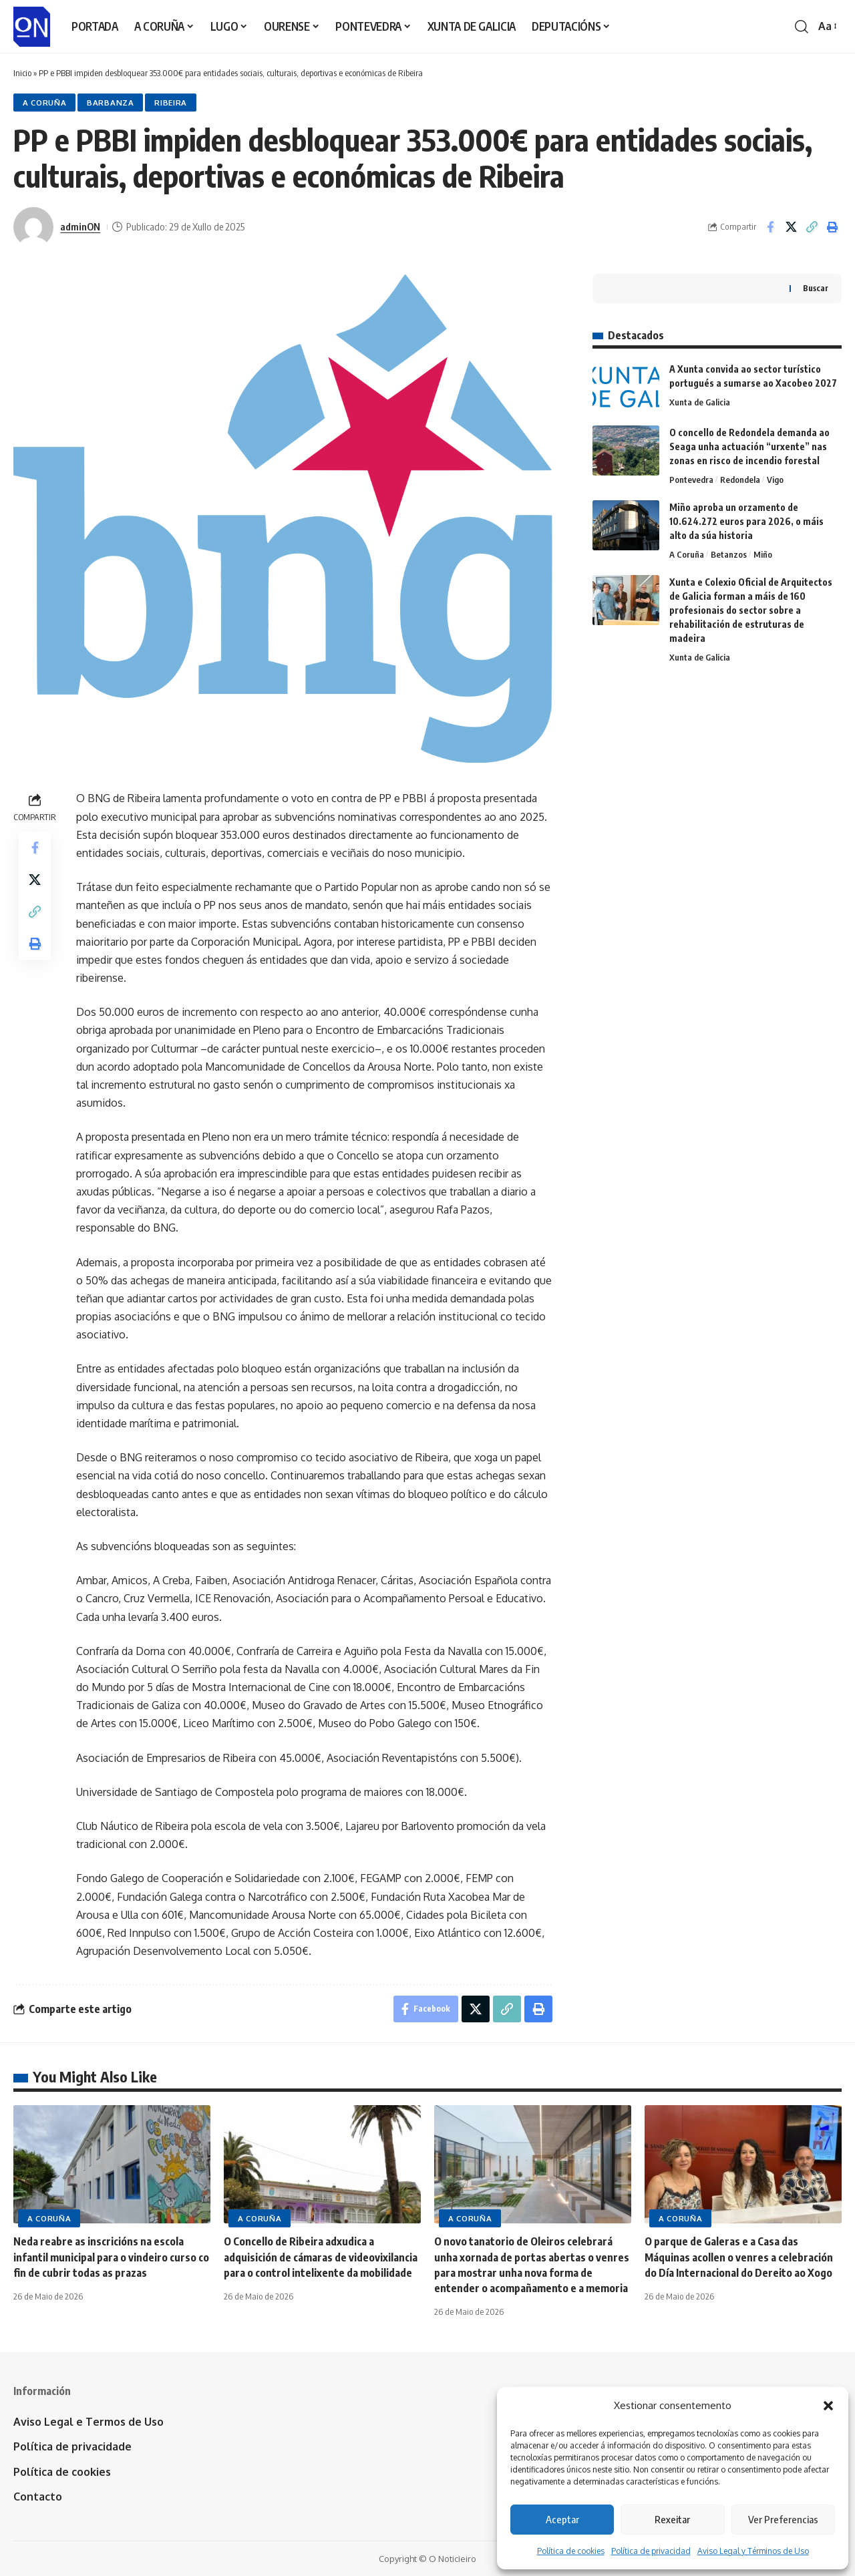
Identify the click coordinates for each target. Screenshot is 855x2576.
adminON (80, 226)
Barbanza (110, 103)
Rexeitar (672, 2519)
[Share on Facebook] (770, 227)
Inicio (22, 72)
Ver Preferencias (783, 2519)
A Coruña (45, 103)
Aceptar (562, 2519)
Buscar (815, 288)
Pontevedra (691, 479)
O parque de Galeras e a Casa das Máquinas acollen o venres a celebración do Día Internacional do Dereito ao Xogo (739, 2257)
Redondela (740, 479)
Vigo (775, 479)
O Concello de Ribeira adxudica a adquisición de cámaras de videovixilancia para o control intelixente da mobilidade (320, 2257)
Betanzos (729, 554)
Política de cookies (571, 2551)
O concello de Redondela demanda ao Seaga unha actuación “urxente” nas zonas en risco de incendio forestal (749, 446)
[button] (828, 2405)
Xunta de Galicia (699, 402)
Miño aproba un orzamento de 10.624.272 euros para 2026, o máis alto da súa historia (746, 521)
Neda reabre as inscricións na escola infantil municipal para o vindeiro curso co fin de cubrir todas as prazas (111, 2257)
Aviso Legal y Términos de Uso (753, 2551)
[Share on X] (791, 227)
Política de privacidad (651, 2551)
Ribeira (170, 103)
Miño (762, 554)
